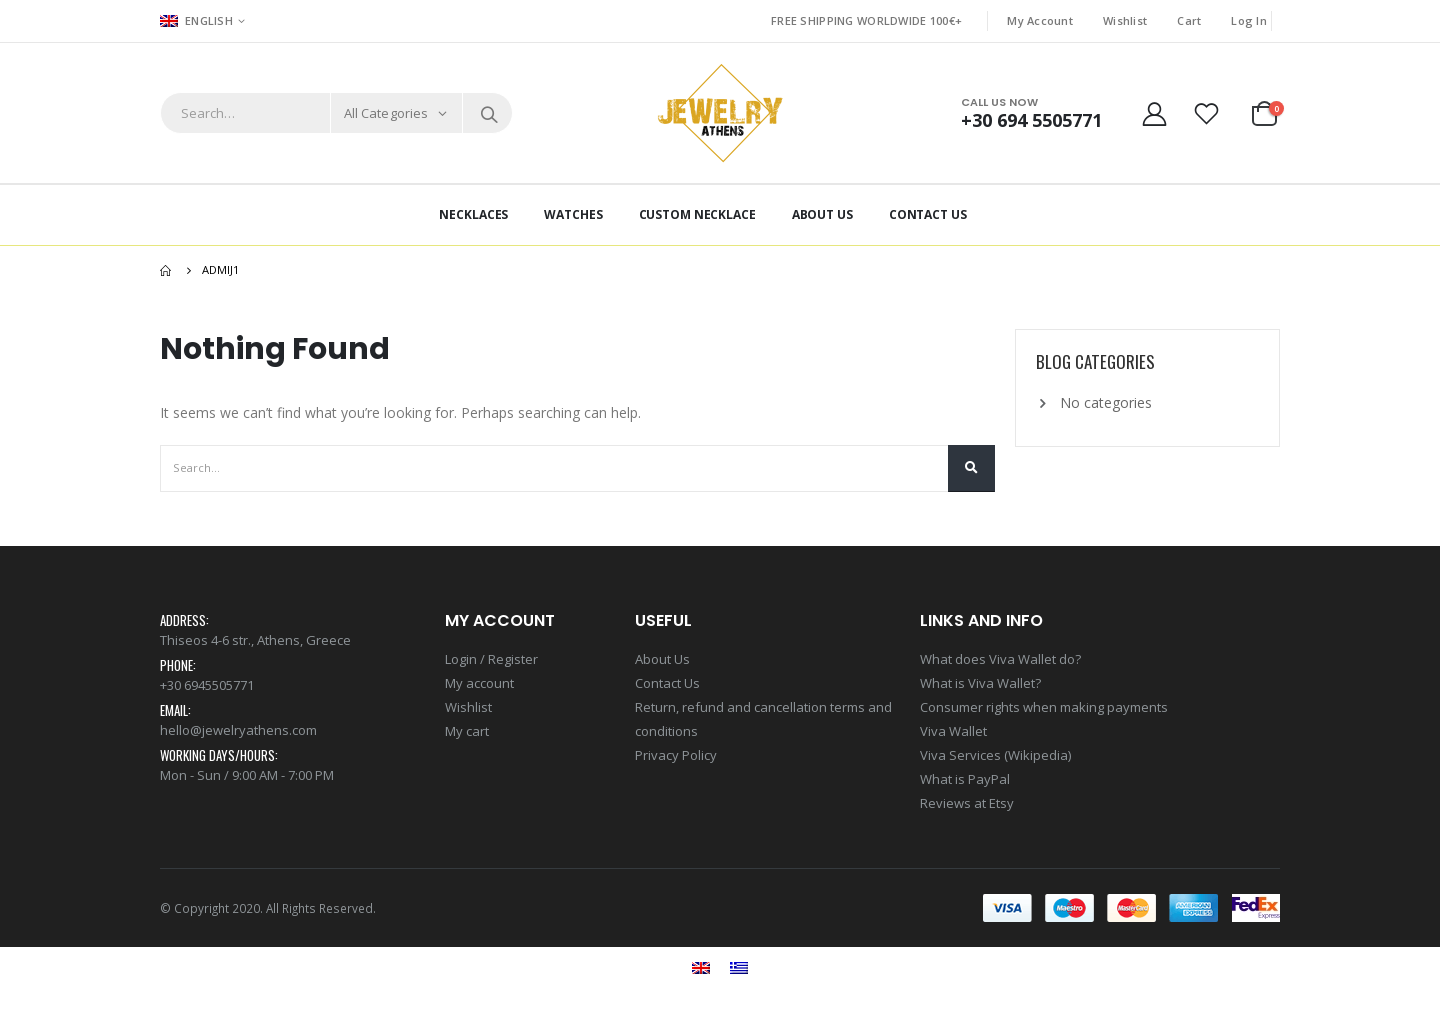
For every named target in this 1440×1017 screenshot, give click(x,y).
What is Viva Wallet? (980, 683)
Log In (1249, 20)
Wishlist (1125, 20)
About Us (822, 214)
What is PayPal (965, 779)
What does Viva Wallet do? (1000, 659)
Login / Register (491, 659)
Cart (1189, 20)
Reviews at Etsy (967, 803)
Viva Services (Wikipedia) (995, 755)
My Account (1040, 20)
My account (479, 683)
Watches (573, 214)
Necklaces (473, 214)
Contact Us (928, 214)
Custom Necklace (697, 214)
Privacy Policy (676, 755)
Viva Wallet (953, 731)
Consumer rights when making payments (1044, 707)
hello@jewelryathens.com (238, 730)
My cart (467, 731)
